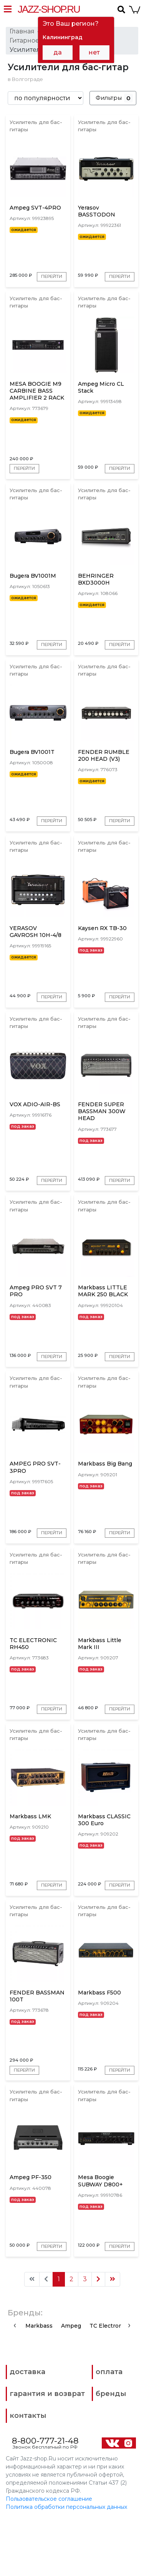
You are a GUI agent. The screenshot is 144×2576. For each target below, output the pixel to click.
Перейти (25, 278)
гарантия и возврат (47, 2451)
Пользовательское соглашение (49, 2556)
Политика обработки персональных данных (66, 2564)
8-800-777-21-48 (45, 2498)
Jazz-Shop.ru (49, 9)
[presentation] (14, 2382)
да (57, 52)
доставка (27, 2429)
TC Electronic (108, 2382)
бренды (111, 2451)
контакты (28, 2473)
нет (94, 52)
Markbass (39, 2382)
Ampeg (71, 2382)
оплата (109, 2429)
